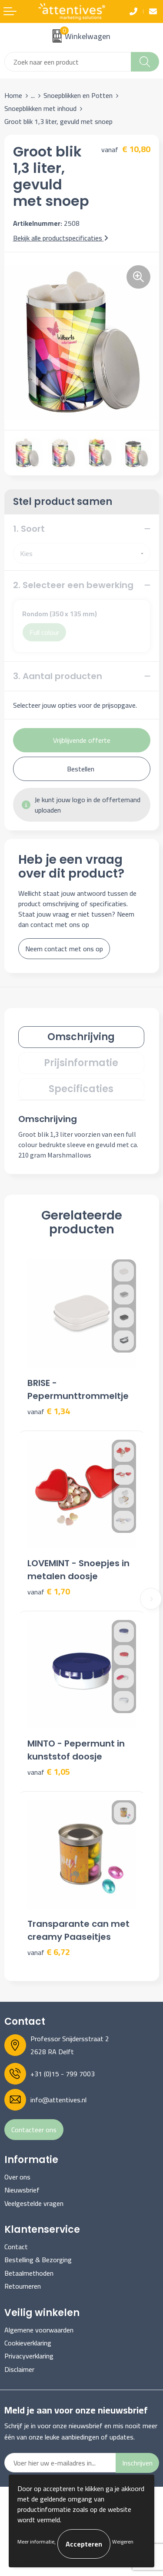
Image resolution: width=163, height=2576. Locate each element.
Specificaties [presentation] (81, 1089)
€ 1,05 (48, 1772)
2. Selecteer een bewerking (73, 585)
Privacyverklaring (28, 2355)
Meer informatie (35, 2542)
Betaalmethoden (28, 2273)
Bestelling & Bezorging (38, 2259)
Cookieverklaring (27, 2342)
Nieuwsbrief (22, 2189)
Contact (16, 2246)
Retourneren (22, 2286)
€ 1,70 (48, 1591)
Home (13, 95)
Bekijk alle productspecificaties (60, 238)
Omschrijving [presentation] (81, 1037)
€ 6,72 (48, 1952)
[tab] (81, 1037)
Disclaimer (19, 2369)
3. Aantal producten (57, 676)
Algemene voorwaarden (38, 2329)
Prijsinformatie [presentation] (81, 1063)
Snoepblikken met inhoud (40, 108)
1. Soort (29, 528)
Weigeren (122, 2542)
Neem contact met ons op (64, 948)
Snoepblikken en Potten (78, 95)
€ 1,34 (48, 1411)
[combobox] (67, 62)
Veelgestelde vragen (33, 2203)
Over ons (17, 2176)
